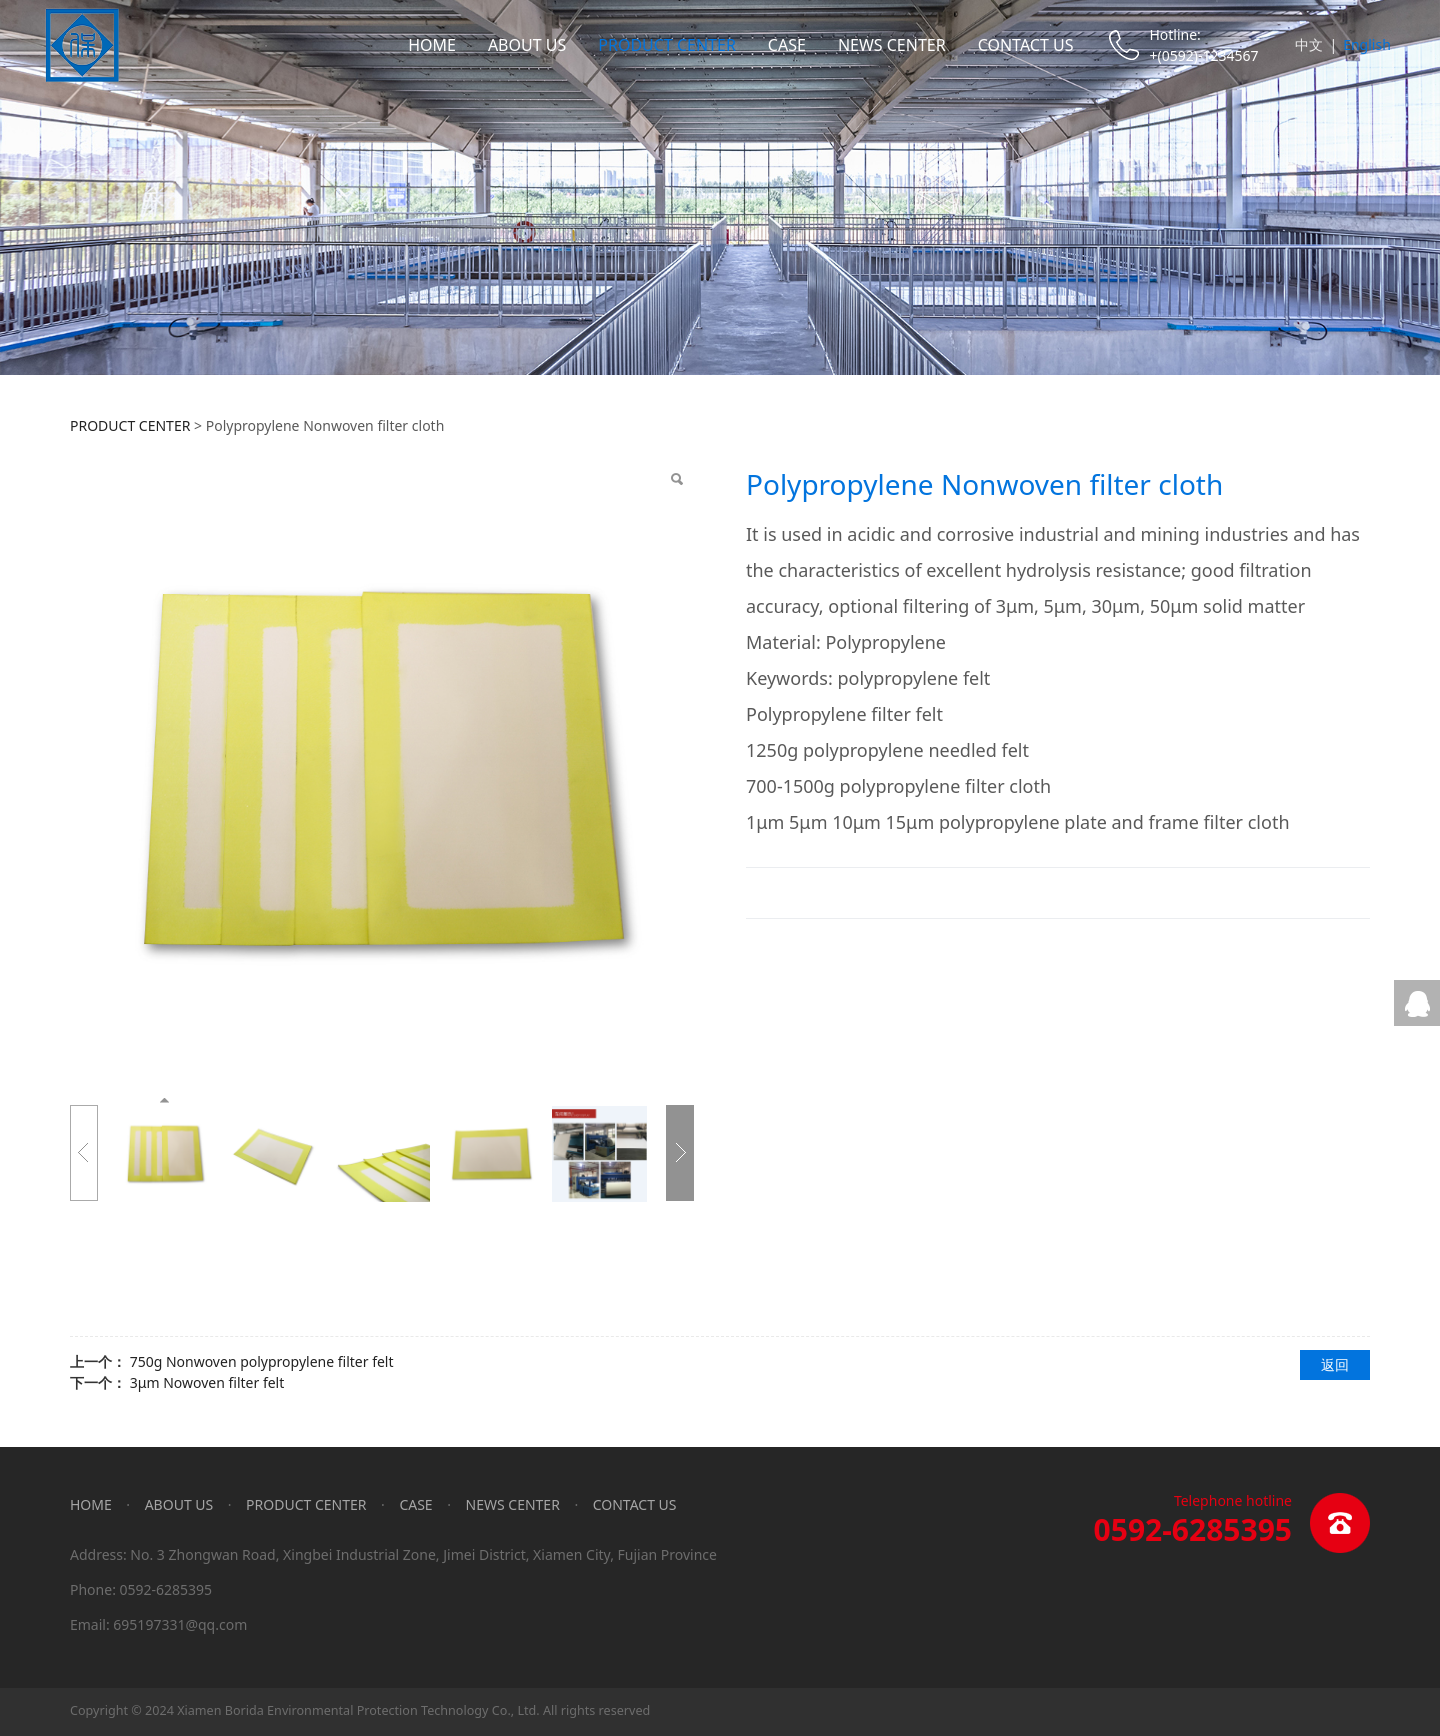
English (1367, 44)
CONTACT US (1026, 45)
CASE (787, 45)
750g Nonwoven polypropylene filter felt (262, 1361)
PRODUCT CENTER (667, 45)
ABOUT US (527, 45)
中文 (1309, 44)
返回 (1335, 1364)
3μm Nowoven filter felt (207, 1382)
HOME (432, 45)
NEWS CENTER (892, 45)
